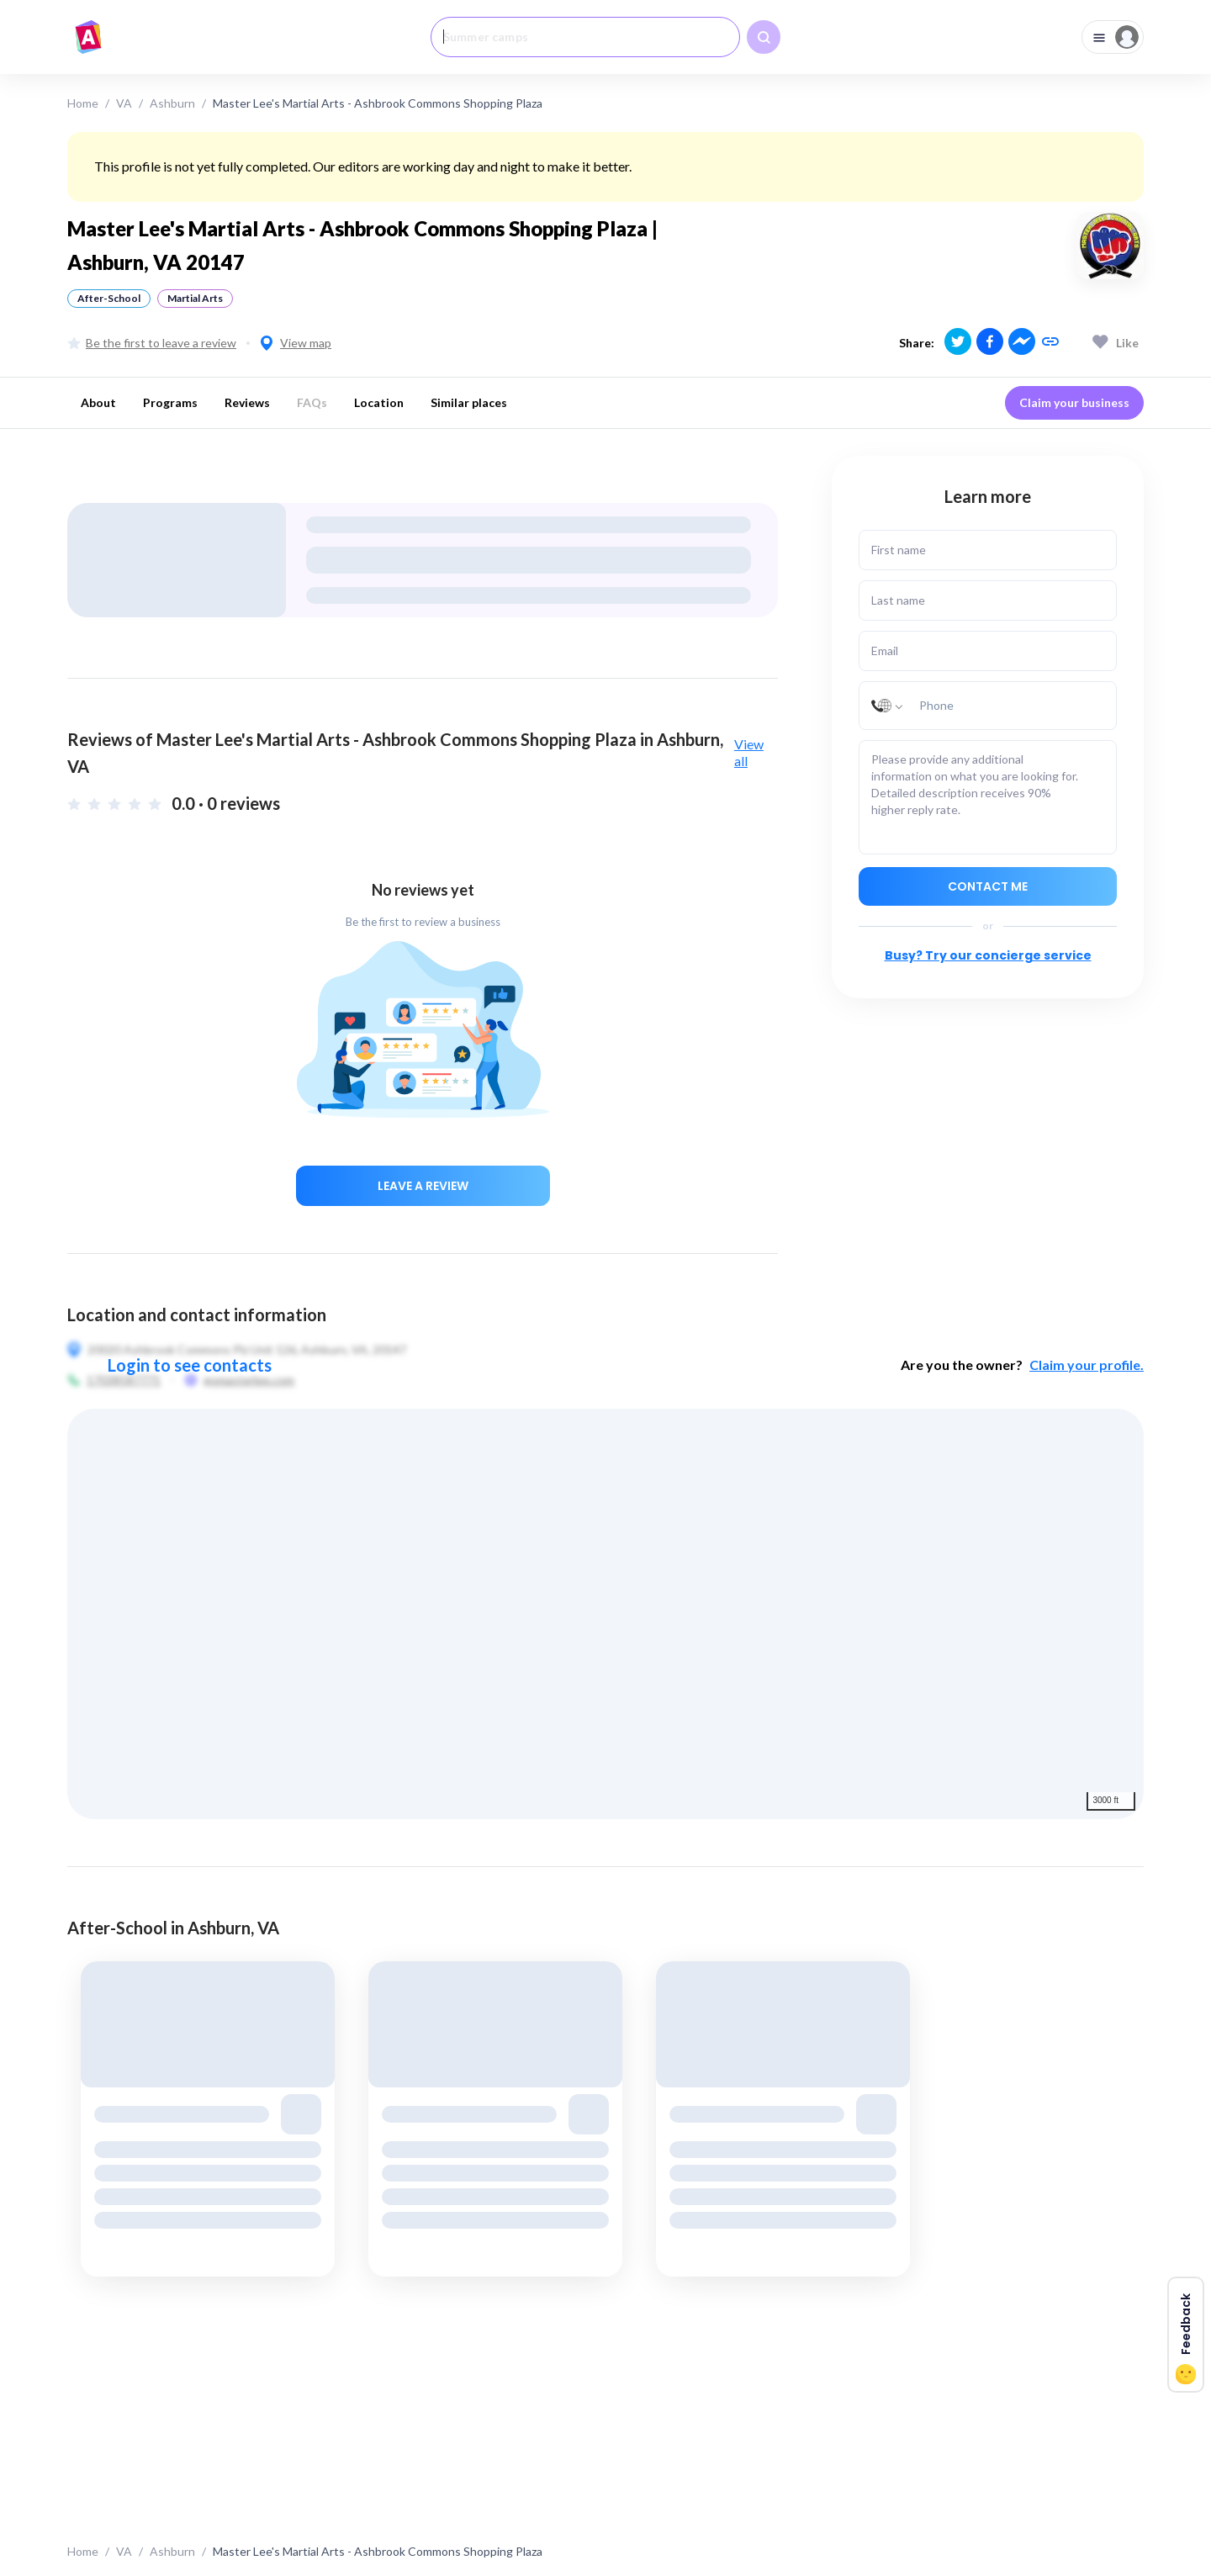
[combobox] (585, 37)
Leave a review (423, 1185)
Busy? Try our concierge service (988, 955)
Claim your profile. (1086, 1365)
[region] (605, 1614)
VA (124, 103)
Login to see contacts (190, 1365)
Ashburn (172, 103)
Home (82, 103)
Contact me (988, 886)
